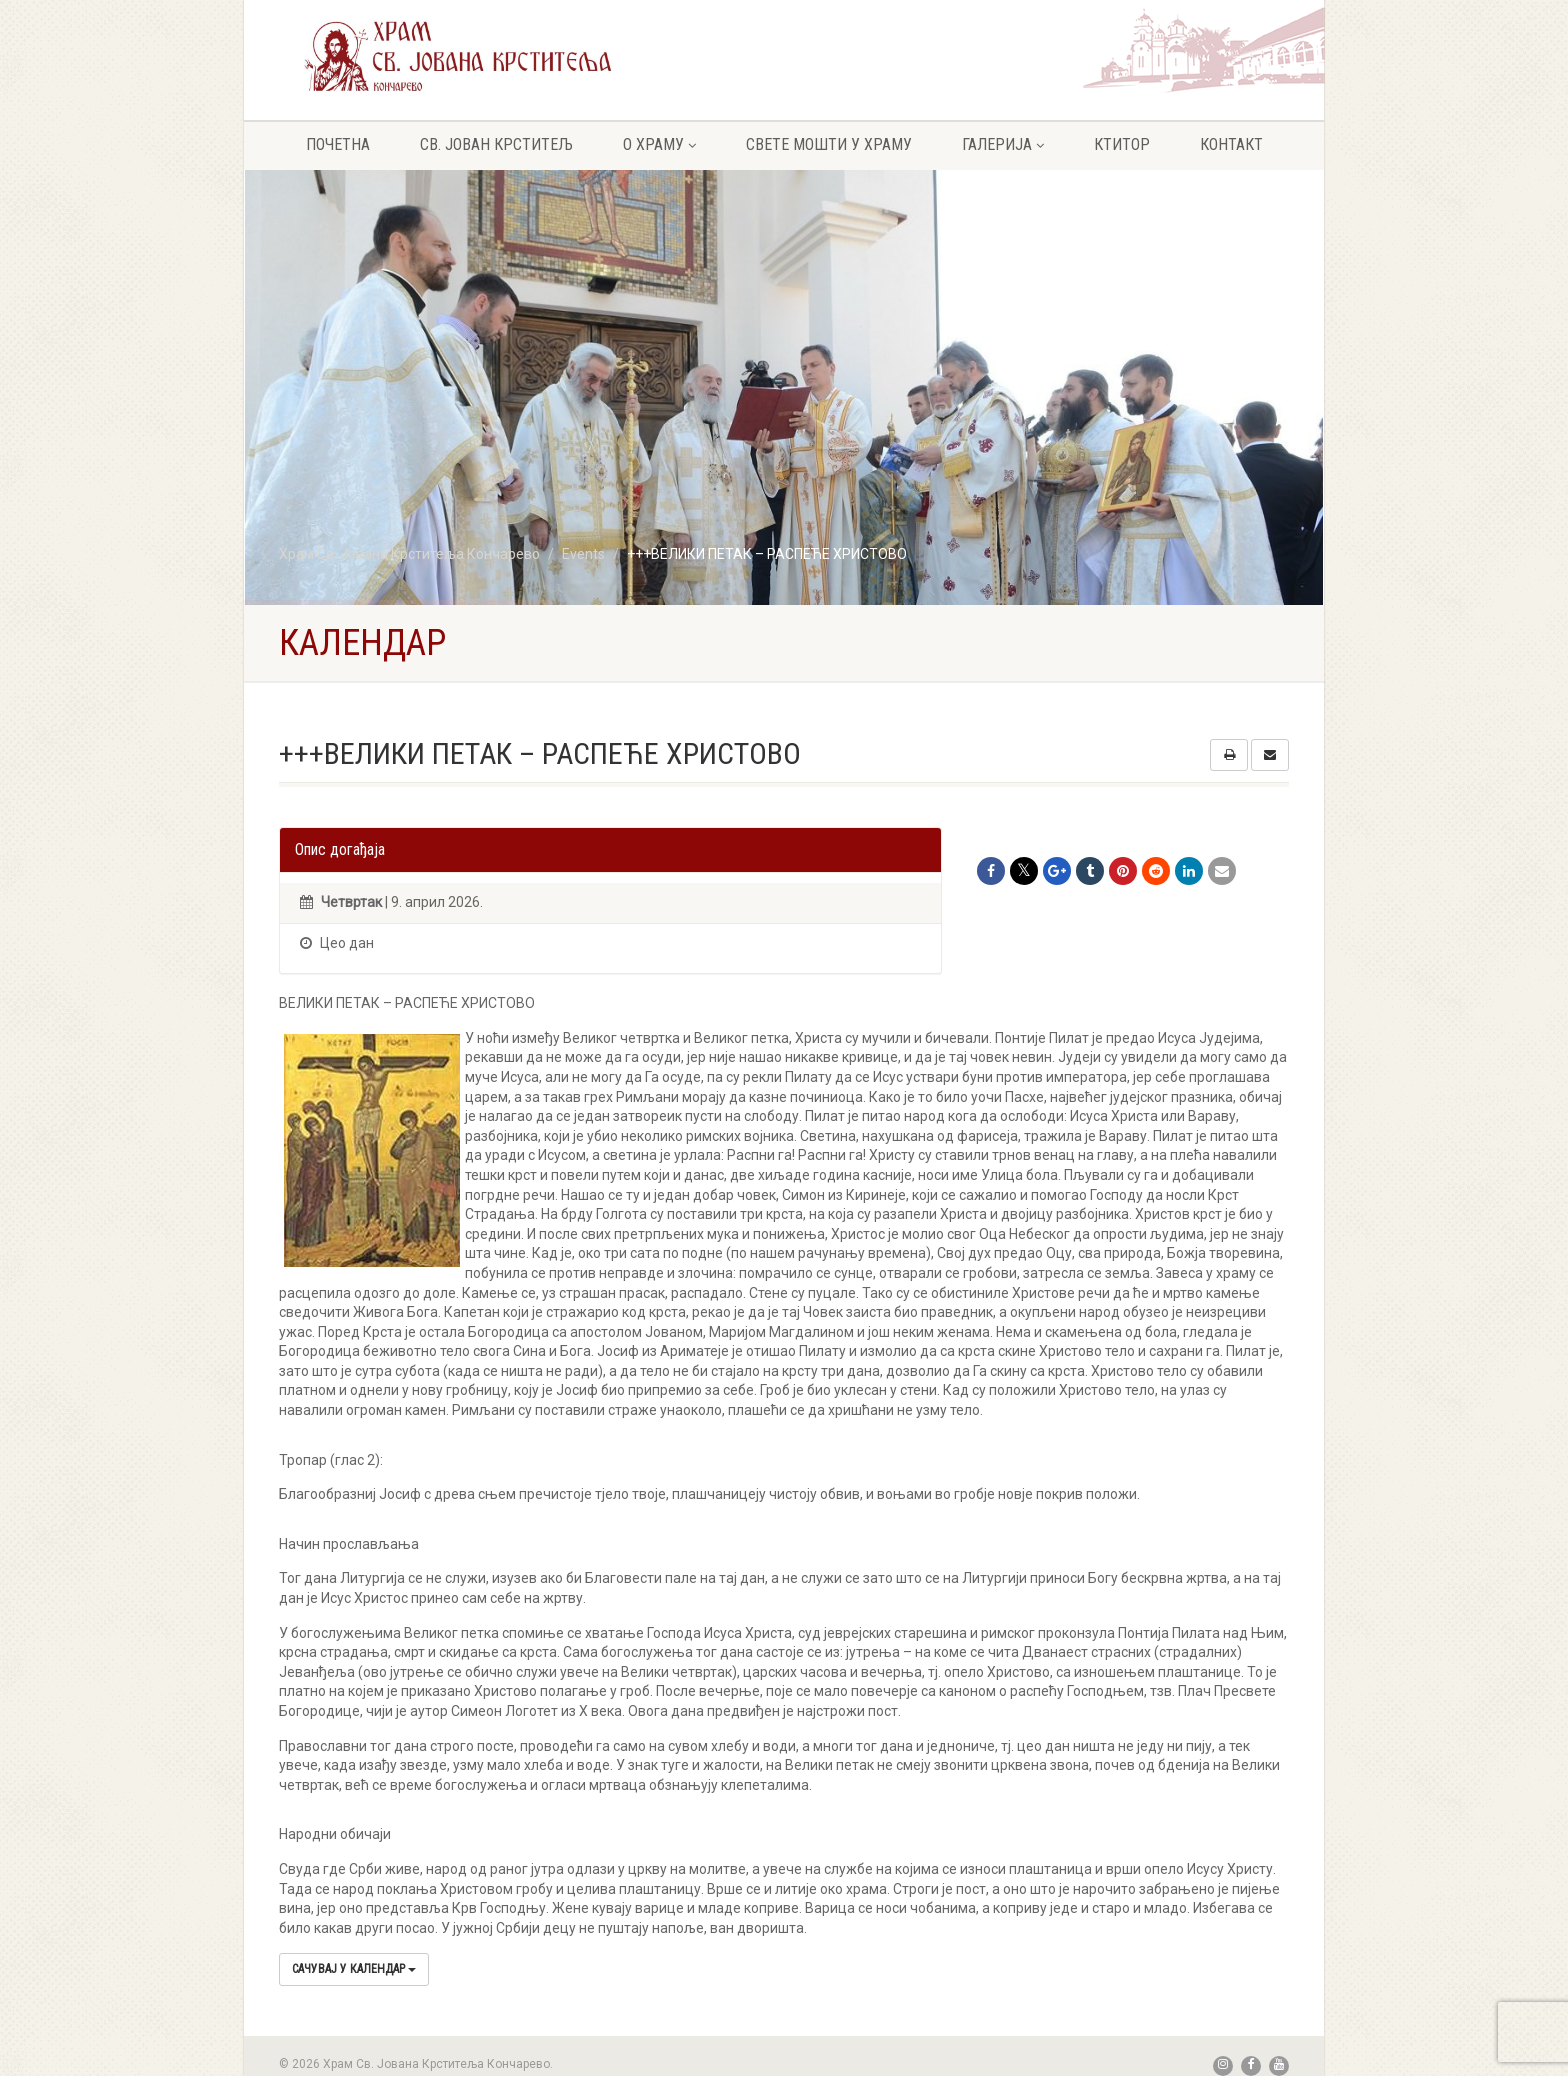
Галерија (1003, 144)
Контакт (1231, 144)
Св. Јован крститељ (496, 144)
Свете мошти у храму (829, 144)
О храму (659, 144)
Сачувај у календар (354, 1969)
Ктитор (1122, 144)
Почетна (338, 144)
